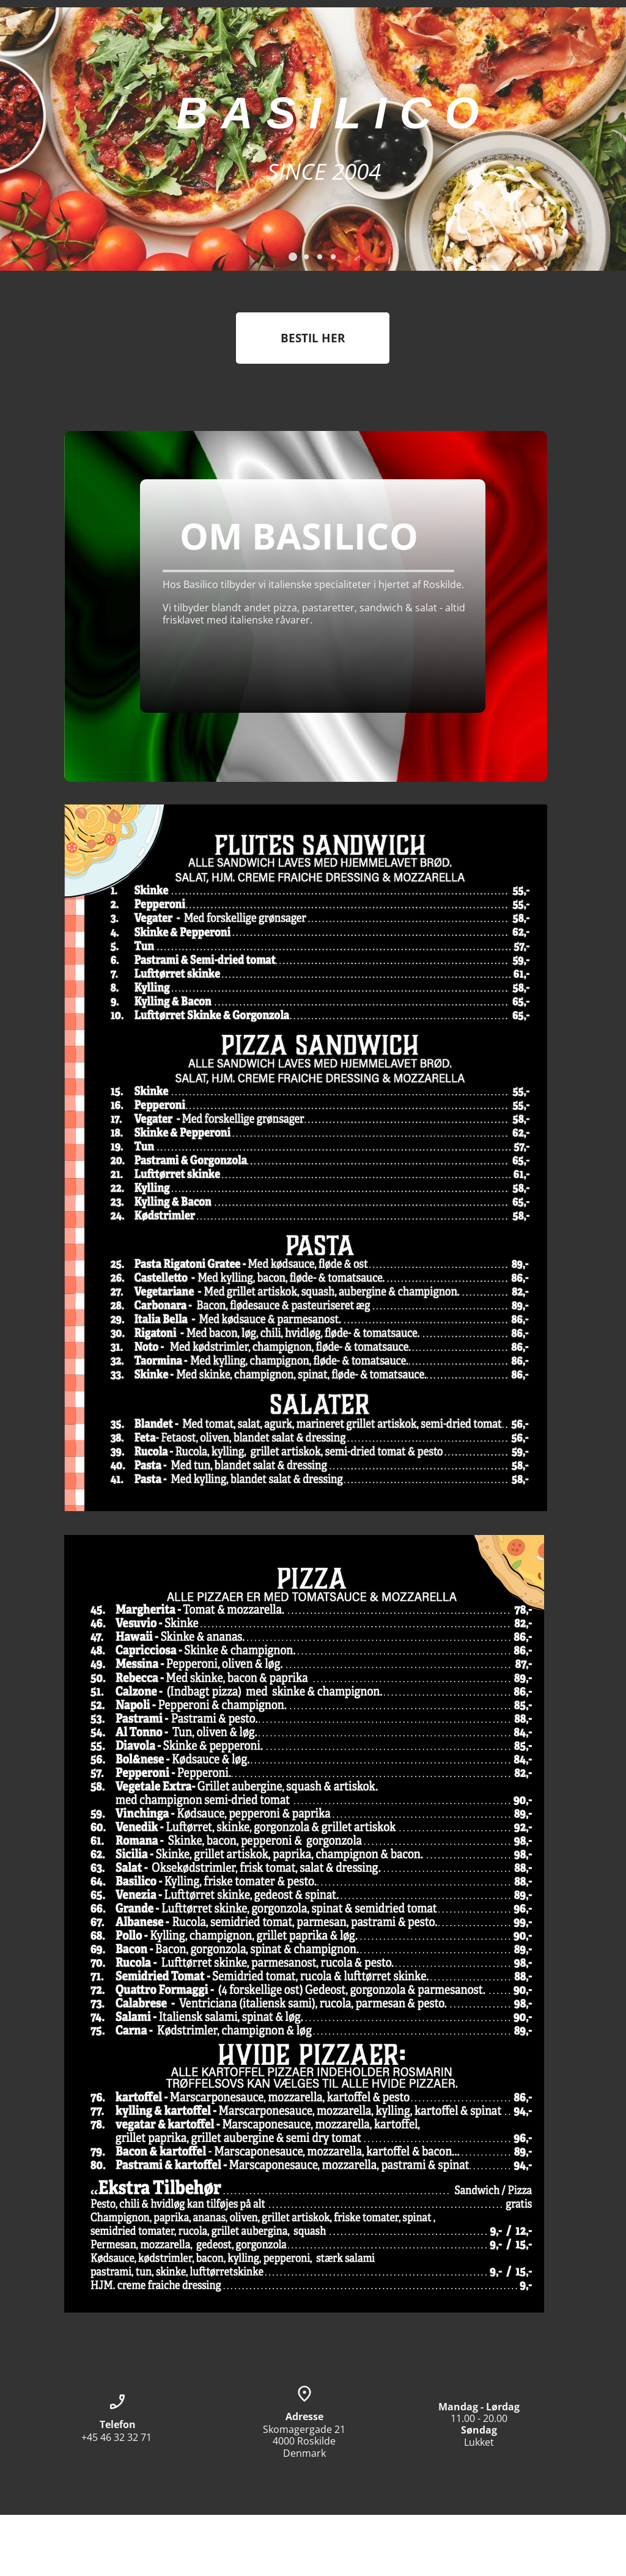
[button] (293, 256)
